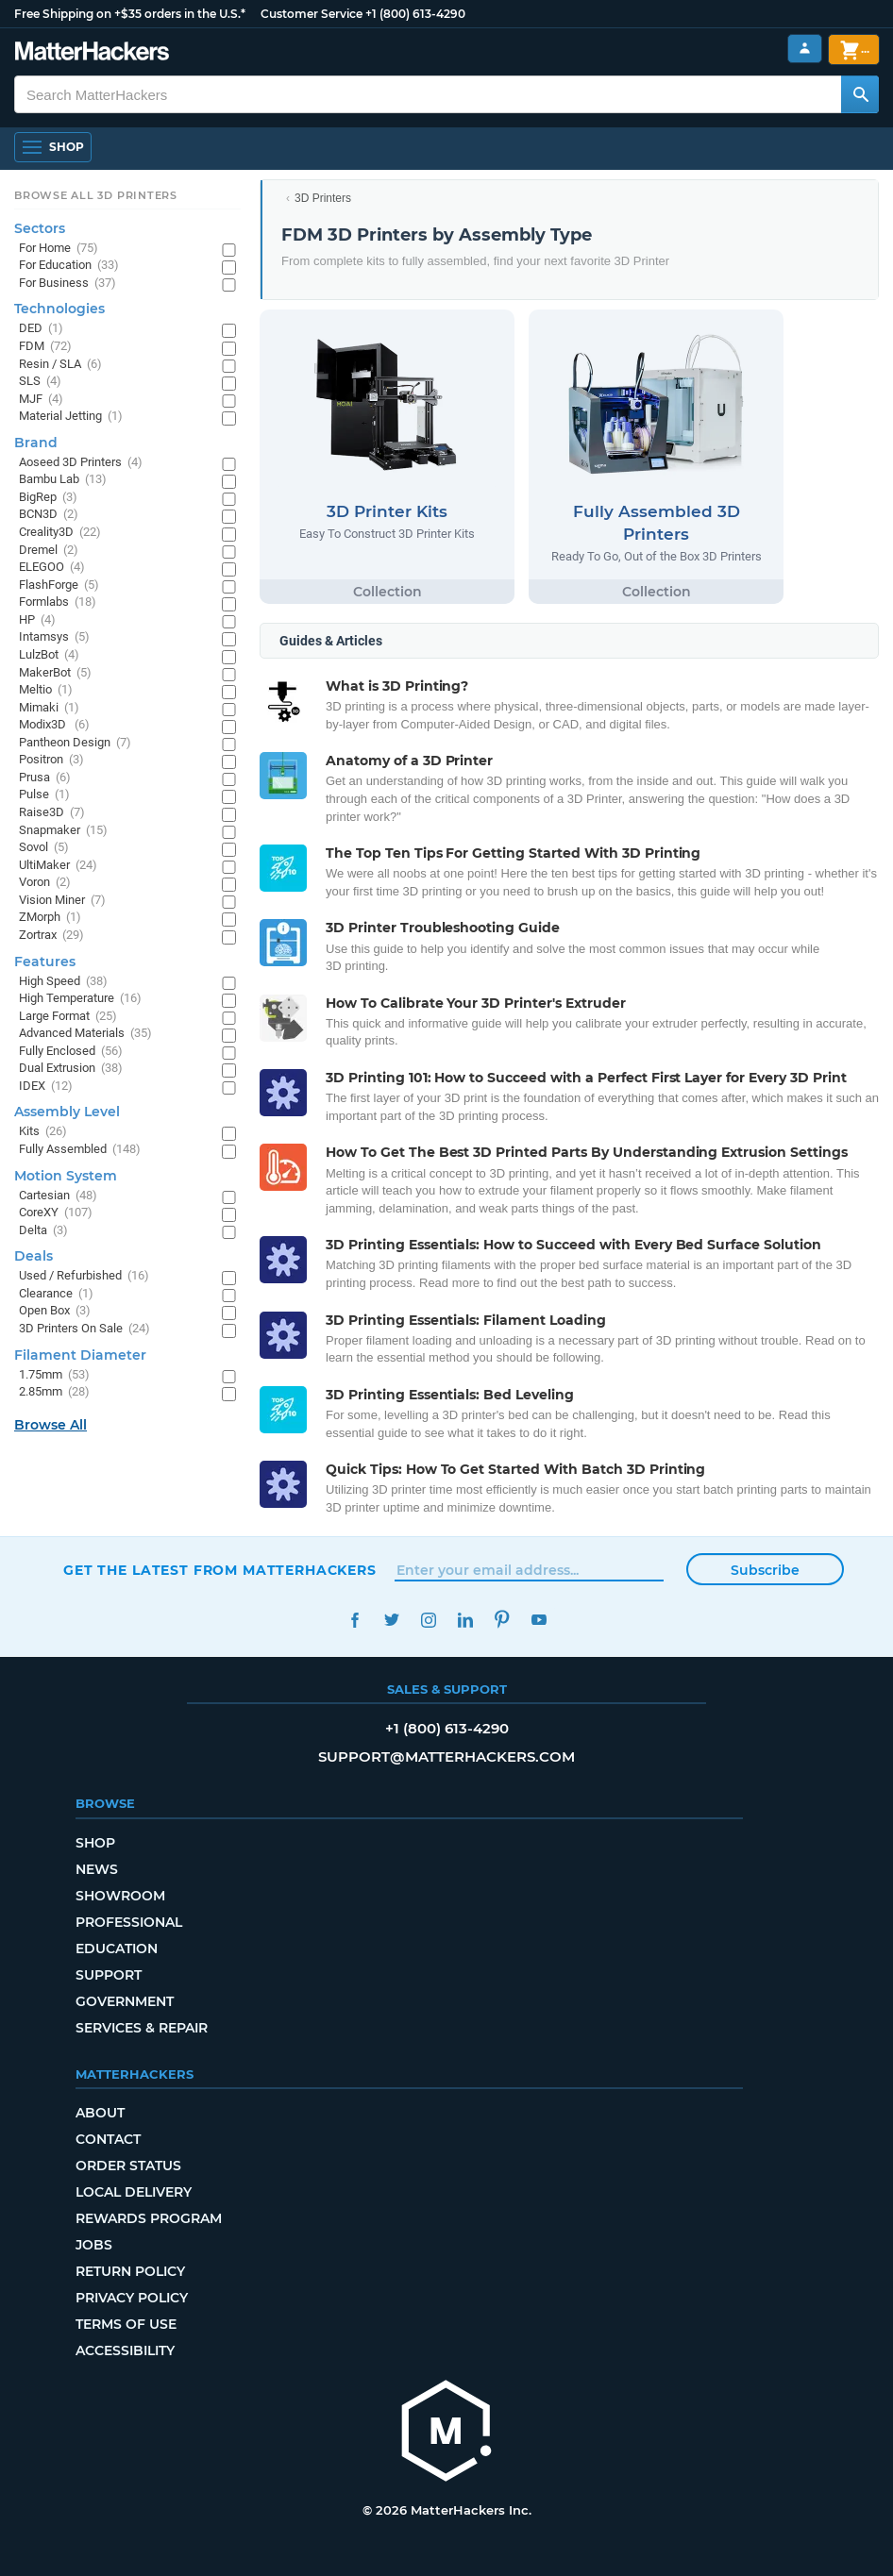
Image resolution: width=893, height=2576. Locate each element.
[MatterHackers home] (92, 53)
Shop (95, 1842)
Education (117, 1948)
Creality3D (60, 533)
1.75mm (54, 1375)
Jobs (94, 2244)
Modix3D (54, 725)
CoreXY (56, 1213)
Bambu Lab (63, 480)
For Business (67, 284)
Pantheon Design (75, 743)
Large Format (68, 1017)
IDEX (46, 1087)
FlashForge (59, 585)
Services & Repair (142, 2027)
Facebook (354, 1619)
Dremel (48, 551)
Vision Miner (62, 901)
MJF (41, 400)
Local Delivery (134, 2191)
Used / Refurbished (84, 1276)
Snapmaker (63, 831)
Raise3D (52, 813)
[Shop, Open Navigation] (53, 147)
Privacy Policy (132, 2297)
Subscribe (765, 1570)
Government (125, 2001)
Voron (45, 883)
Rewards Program (149, 2218)
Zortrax (51, 936)
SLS (40, 382)
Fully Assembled (80, 1150)
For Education (69, 266)
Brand (36, 442)
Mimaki (49, 708)
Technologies (59, 308)
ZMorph (50, 918)
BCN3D (48, 515)
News (97, 1869)
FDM (45, 347)
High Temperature (80, 999)
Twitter (391, 1619)
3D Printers (323, 198)
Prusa (45, 778)
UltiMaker (58, 866)
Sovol (44, 848)
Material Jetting (71, 417)
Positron (51, 760)
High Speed (63, 982)
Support (109, 1974)
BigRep (48, 498)
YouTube (538, 1619)
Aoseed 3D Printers (81, 463)
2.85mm (54, 1392)
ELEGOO (52, 568)
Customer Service (311, 14)
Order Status (128, 2165)
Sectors (39, 228)
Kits (43, 1132)
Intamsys (54, 637)
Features (45, 961)
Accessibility (125, 2350)
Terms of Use (126, 2324)
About (100, 2112)
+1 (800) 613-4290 (415, 14)
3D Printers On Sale (84, 1329)
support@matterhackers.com (446, 1756)
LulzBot (49, 655)
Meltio (46, 690)
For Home (58, 249)
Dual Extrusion (71, 1069)
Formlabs (57, 602)
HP (37, 620)
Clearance (56, 1294)
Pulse (44, 795)
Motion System (65, 1175)
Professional (129, 1922)
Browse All (50, 1424)
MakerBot (55, 673)
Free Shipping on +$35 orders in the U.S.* (129, 14)
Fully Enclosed (71, 1052)
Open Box (55, 1311)
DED (41, 329)
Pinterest (501, 1619)
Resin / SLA (60, 365)
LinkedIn (464, 1619)
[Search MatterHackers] (860, 94)
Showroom (120, 1895)
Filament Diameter (80, 1355)
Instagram (428, 1619)
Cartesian (58, 1196)
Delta (43, 1231)
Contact (108, 2139)
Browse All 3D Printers (95, 195)
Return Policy (130, 2271)
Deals (33, 1255)
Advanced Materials (85, 1034)
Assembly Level (67, 1111)
